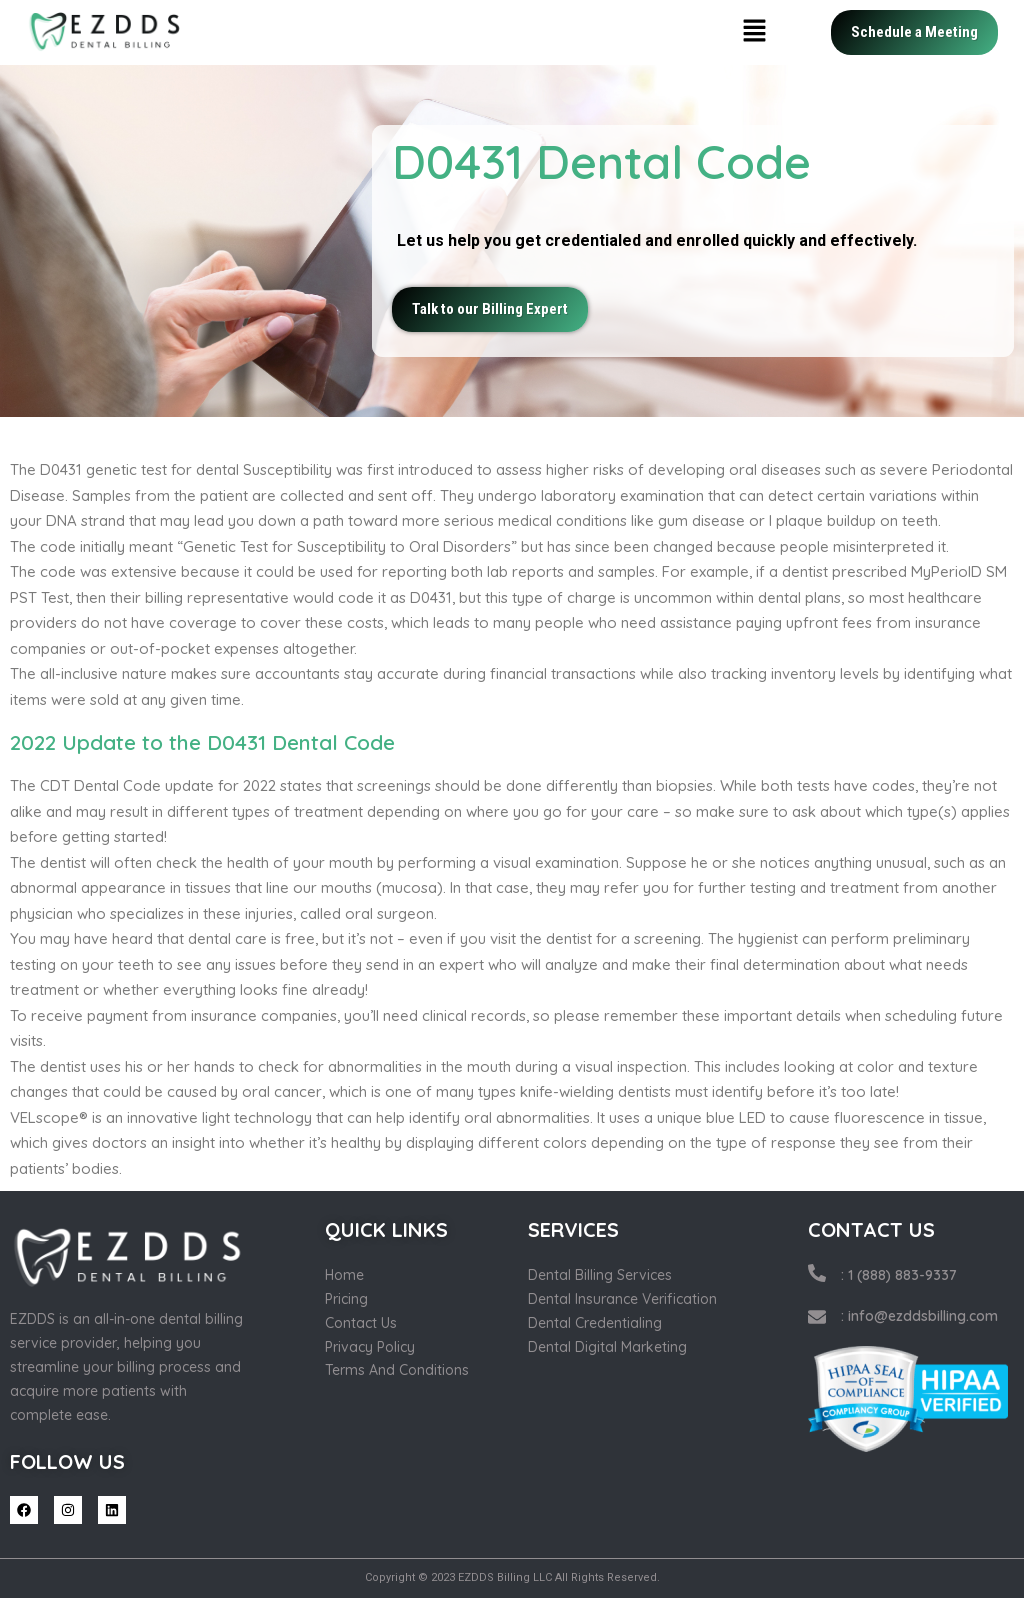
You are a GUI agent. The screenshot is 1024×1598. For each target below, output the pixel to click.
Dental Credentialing (595, 1323)
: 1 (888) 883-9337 (899, 1275)
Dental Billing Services (600, 1275)
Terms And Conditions (397, 1370)
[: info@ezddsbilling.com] (817, 1317)
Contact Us (361, 1323)
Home (344, 1275)
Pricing (346, 1299)
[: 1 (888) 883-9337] (817, 1273)
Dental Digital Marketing (607, 1347)
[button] (755, 32)
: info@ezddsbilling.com (919, 1316)
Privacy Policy (370, 1347)
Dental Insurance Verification (622, 1299)
